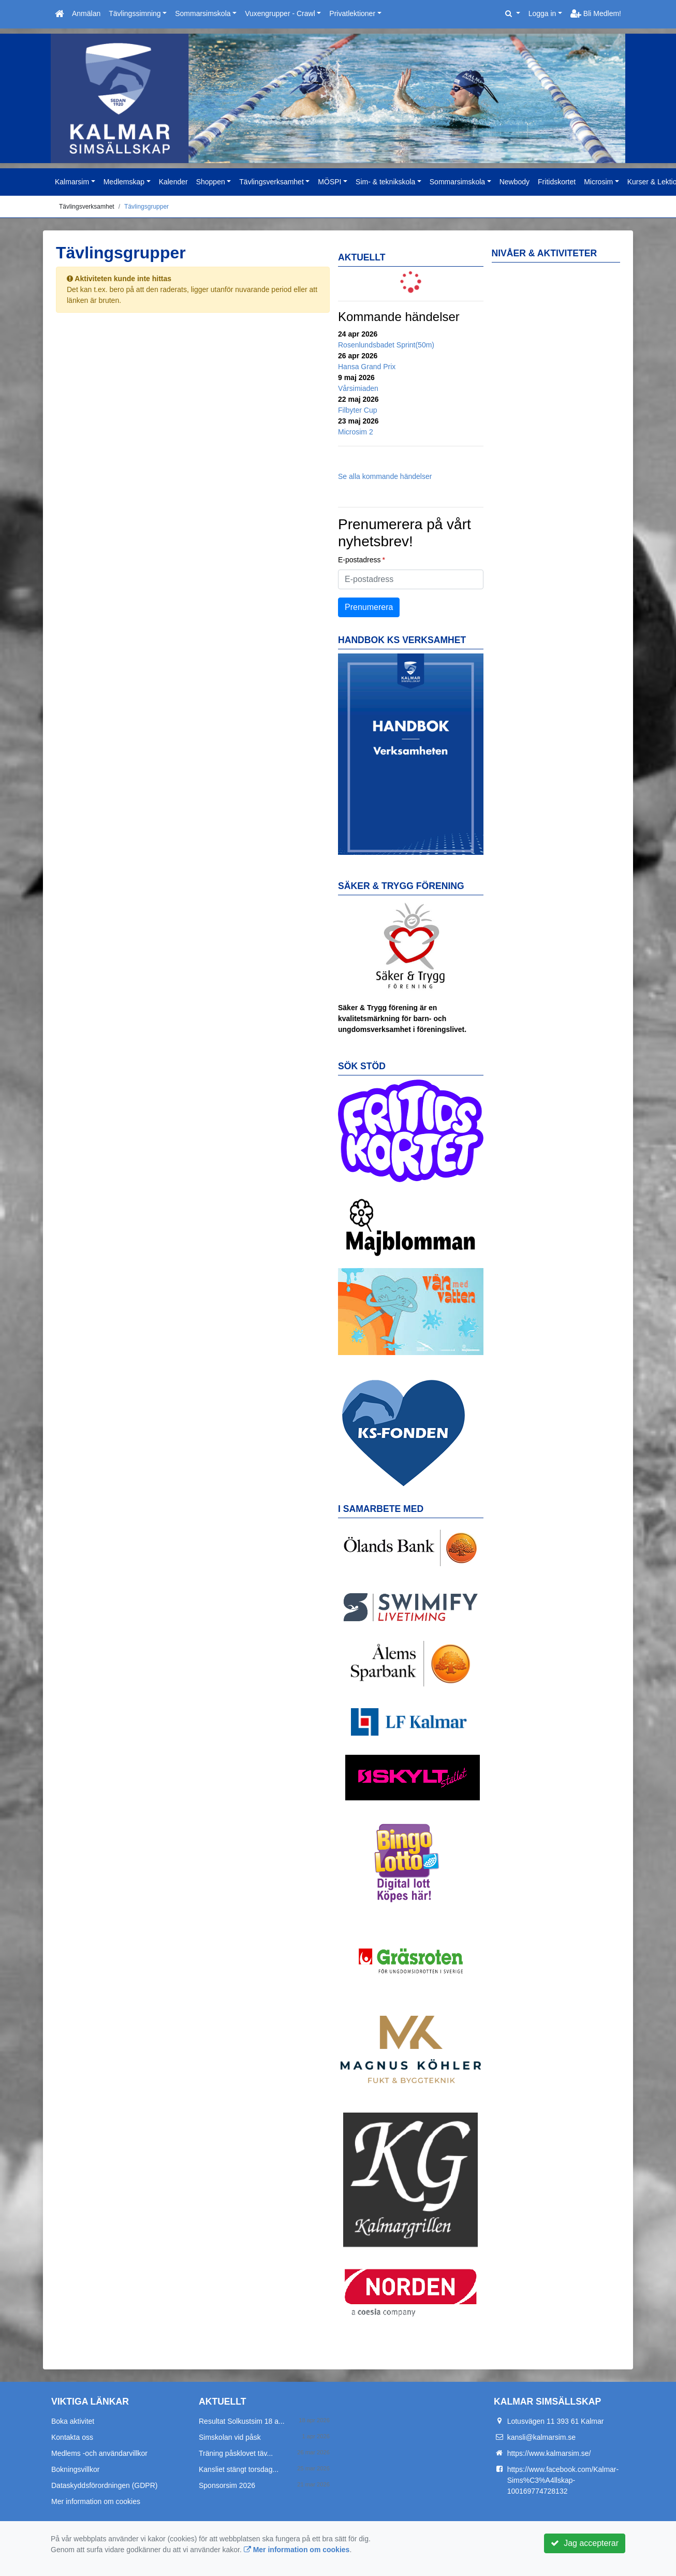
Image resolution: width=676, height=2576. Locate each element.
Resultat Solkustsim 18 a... (242, 2421)
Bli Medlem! (595, 13)
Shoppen (210, 182)
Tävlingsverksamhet (271, 182)
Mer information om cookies (95, 2501)
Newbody (514, 182)
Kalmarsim (72, 182)
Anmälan (86, 13)
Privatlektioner (352, 13)
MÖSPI (329, 182)
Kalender (173, 182)
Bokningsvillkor (75, 2469)
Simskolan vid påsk (230, 2437)
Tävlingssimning (134, 13)
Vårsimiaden (358, 388)
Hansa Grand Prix (366, 366)
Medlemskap (124, 182)
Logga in (542, 13)
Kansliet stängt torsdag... (238, 2469)
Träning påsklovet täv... (236, 2453)
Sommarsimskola (202, 13)
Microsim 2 (355, 432)
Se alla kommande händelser (385, 476)
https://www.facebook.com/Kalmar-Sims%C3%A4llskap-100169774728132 (563, 2480)
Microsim (598, 182)
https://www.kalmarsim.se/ (549, 2453)
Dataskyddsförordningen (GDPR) (104, 2485)
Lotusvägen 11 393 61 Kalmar (555, 2421)
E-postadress (359, 560)
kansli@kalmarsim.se (541, 2437)
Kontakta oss (72, 2437)
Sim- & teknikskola (385, 182)
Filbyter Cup (357, 410)
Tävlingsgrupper (146, 206)
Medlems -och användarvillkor (99, 2453)
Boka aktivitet (72, 2421)
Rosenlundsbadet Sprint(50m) (386, 345)
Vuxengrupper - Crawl (280, 13)
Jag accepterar (585, 2543)
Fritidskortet (557, 182)
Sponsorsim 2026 (227, 2485)
